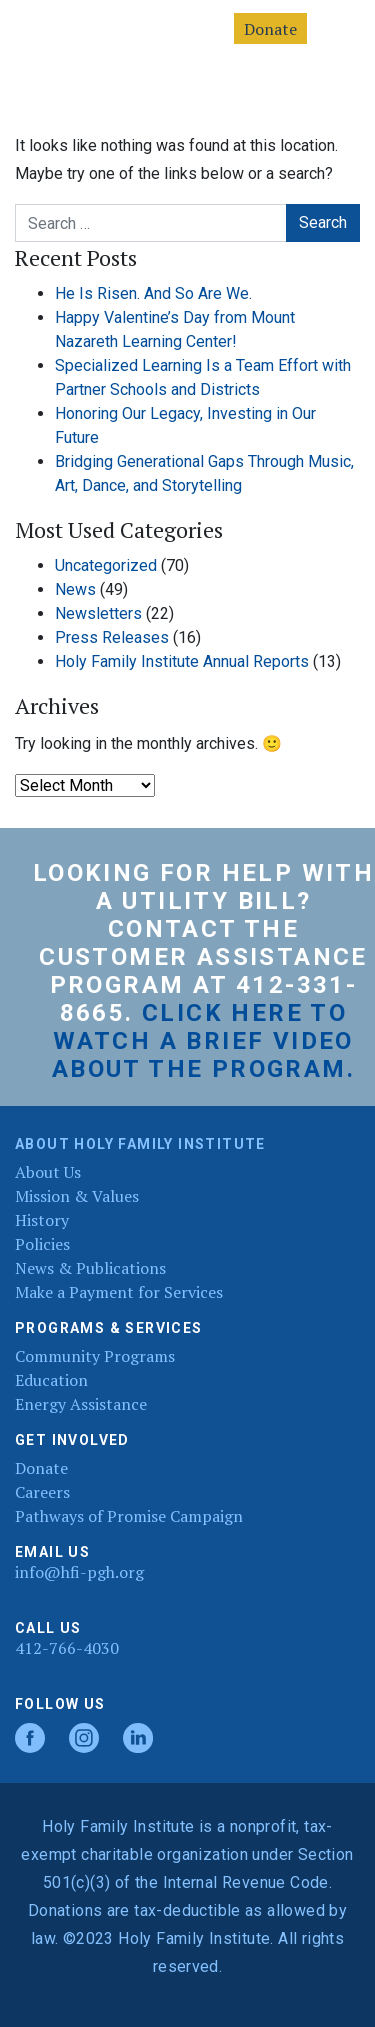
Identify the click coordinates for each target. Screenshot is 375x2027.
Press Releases (112, 637)
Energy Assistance (81, 1404)
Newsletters (98, 613)
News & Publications (90, 1268)
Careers (42, 1492)
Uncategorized (106, 565)
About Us (48, 1172)
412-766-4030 (67, 1648)
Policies (42, 1244)
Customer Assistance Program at (203, 971)
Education (51, 1380)
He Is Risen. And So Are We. (153, 293)
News (75, 589)
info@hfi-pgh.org (79, 1572)
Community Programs (95, 1356)
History (42, 1220)
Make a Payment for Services (119, 1292)
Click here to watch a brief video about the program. (203, 1041)
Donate (270, 29)
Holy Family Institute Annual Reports (182, 661)
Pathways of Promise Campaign (129, 1516)
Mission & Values (77, 1196)
